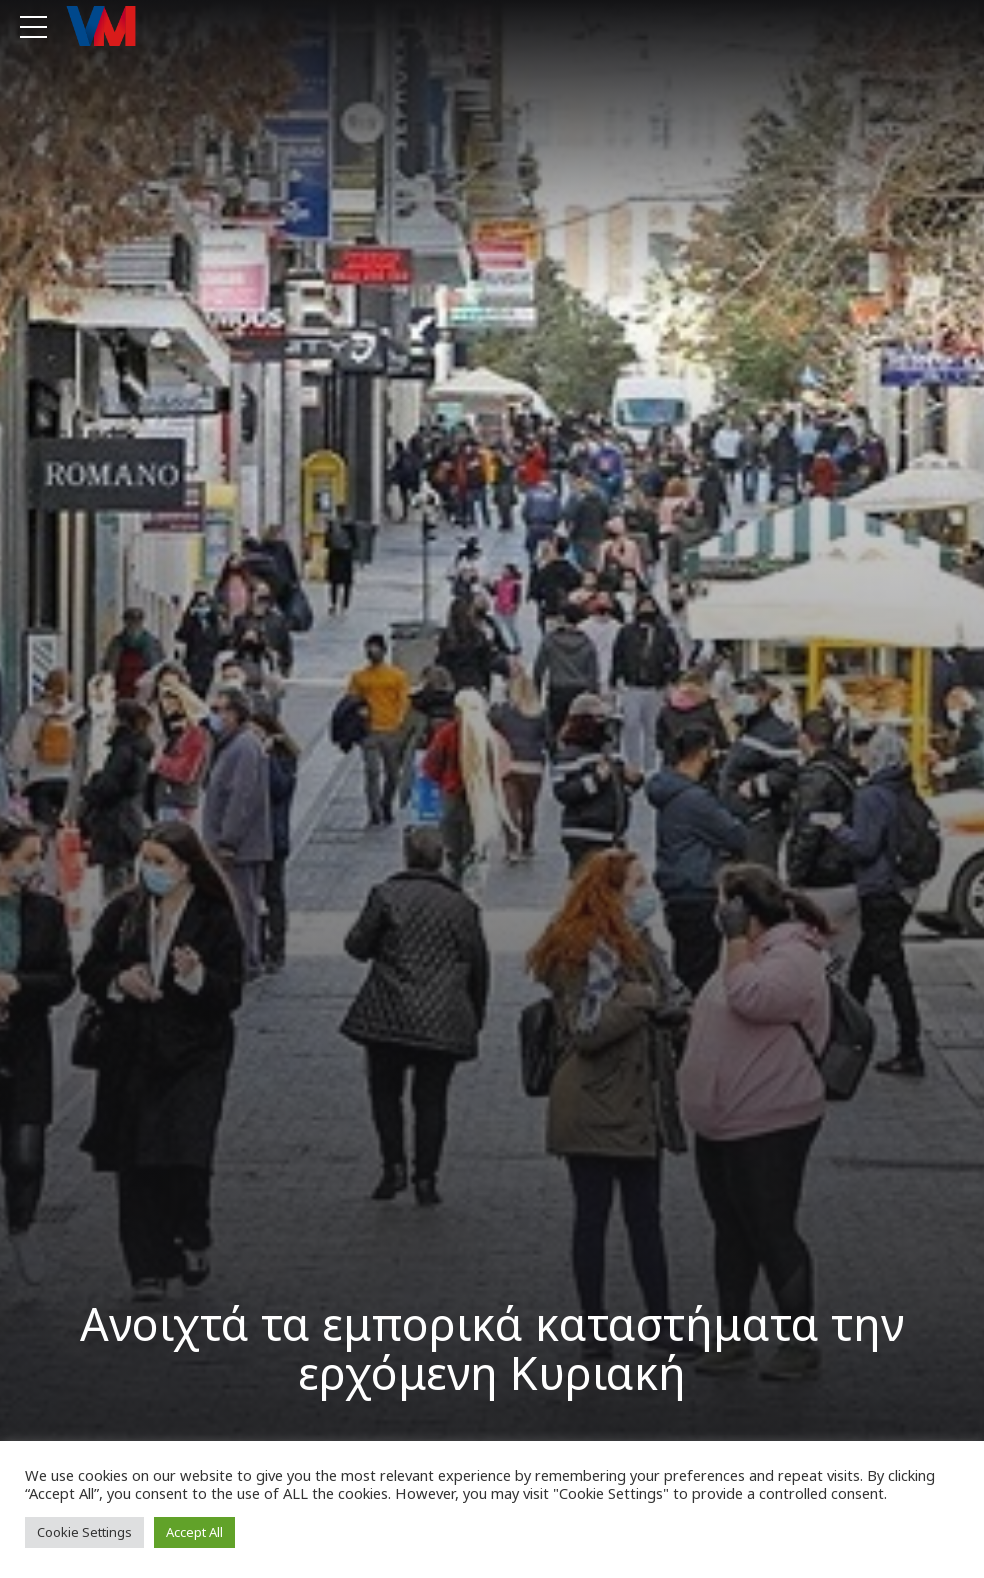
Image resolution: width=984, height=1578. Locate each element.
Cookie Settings (84, 1532)
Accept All (194, 1532)
